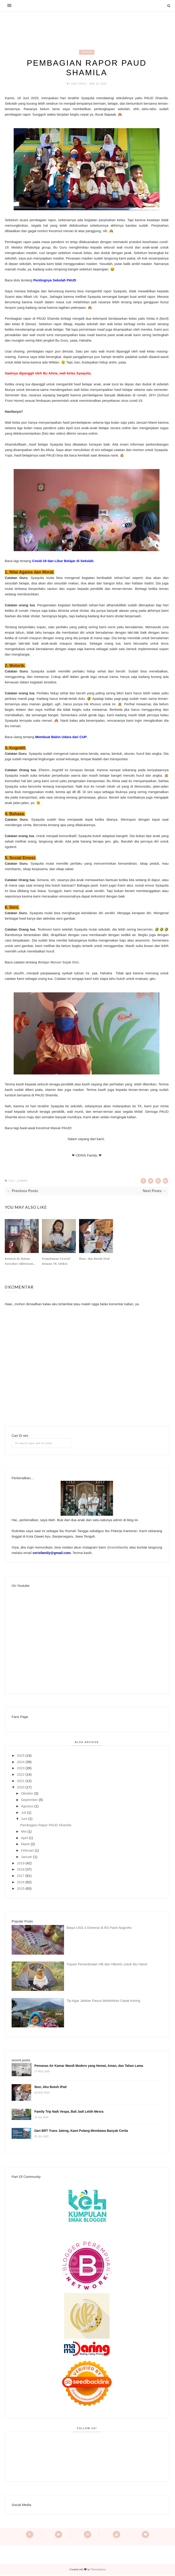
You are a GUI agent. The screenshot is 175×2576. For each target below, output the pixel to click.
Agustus (27, 1807)
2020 (20, 1788)
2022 (20, 1775)
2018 (20, 1870)
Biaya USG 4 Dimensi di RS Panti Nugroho (99, 1928)
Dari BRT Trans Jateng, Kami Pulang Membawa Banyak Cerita (81, 2131)
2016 (20, 1883)
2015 (20, 1889)
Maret (25, 1845)
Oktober (27, 1794)
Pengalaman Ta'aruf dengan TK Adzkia (56, 1262)
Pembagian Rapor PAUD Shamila (45, 1826)
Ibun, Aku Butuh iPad (94, 1259)
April (24, 1839)
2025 (20, 1756)
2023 (20, 1769)
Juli (23, 1813)
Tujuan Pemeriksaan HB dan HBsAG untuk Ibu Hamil (107, 1965)
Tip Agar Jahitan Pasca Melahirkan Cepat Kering (103, 2001)
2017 (20, 1876)
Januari (26, 1858)
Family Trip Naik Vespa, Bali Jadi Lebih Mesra (68, 2112)
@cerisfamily (117, 1548)
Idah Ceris (79, 84)
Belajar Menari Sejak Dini (58, 963)
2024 (20, 1763)
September (29, 1801)
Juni (24, 1819)
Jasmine (86, 52)
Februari (27, 1851)
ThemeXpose (98, 2570)
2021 (20, 1782)
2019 (20, 1864)
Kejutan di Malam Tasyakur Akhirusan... (20, 1262)
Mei (23, 1832)
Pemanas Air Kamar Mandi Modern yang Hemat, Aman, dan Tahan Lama (88, 2066)
